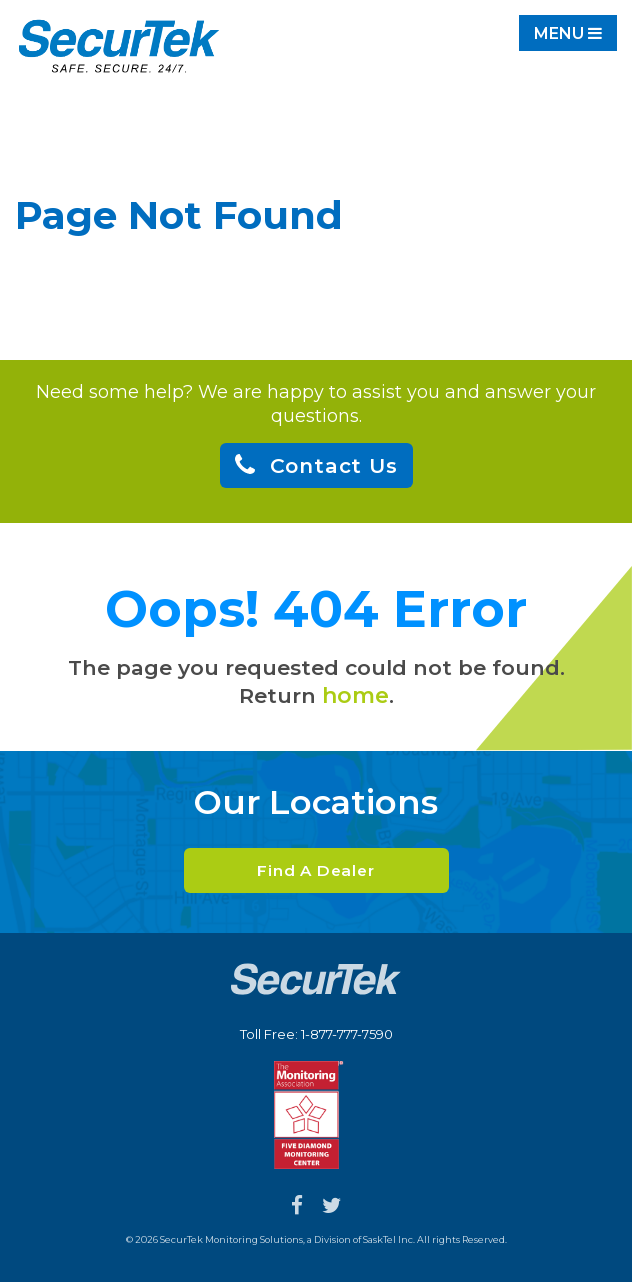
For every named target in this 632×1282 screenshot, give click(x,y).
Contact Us (334, 465)
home (355, 695)
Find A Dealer (315, 870)
